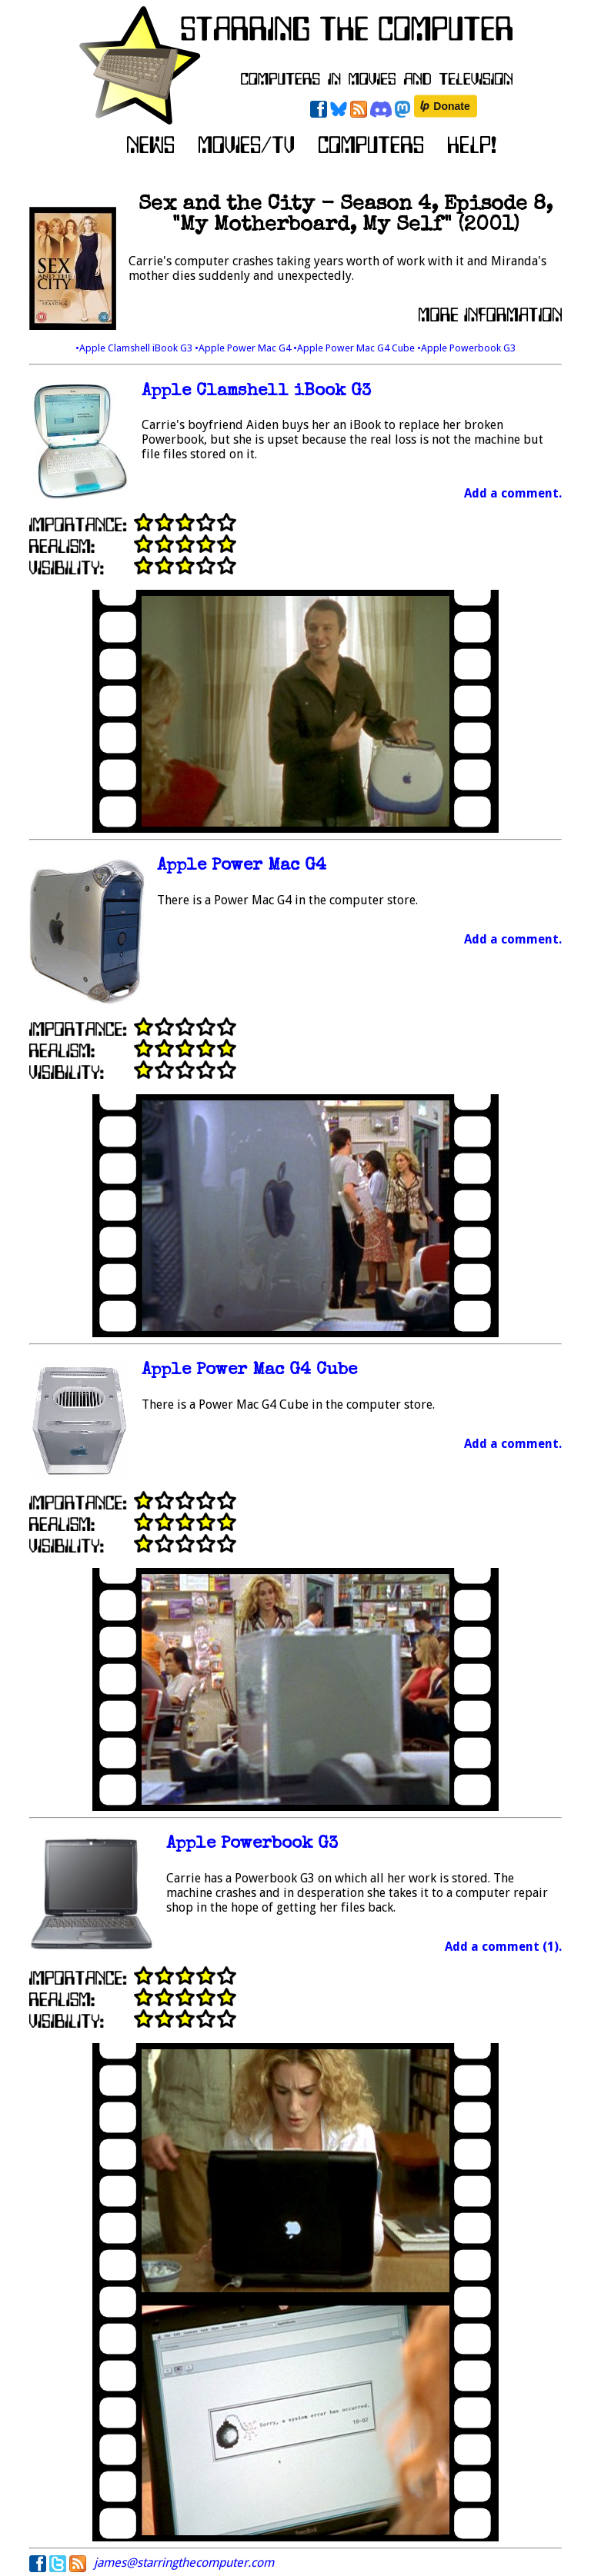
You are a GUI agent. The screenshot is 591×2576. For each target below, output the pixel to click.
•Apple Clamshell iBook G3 (135, 348)
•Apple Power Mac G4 (244, 348)
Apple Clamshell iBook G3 (256, 392)
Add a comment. (513, 493)
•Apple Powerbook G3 (466, 348)
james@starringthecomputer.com (184, 2562)
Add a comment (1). (503, 1946)
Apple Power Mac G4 (241, 866)
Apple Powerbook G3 (252, 1844)
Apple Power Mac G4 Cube (249, 1371)
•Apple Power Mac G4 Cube (355, 348)
